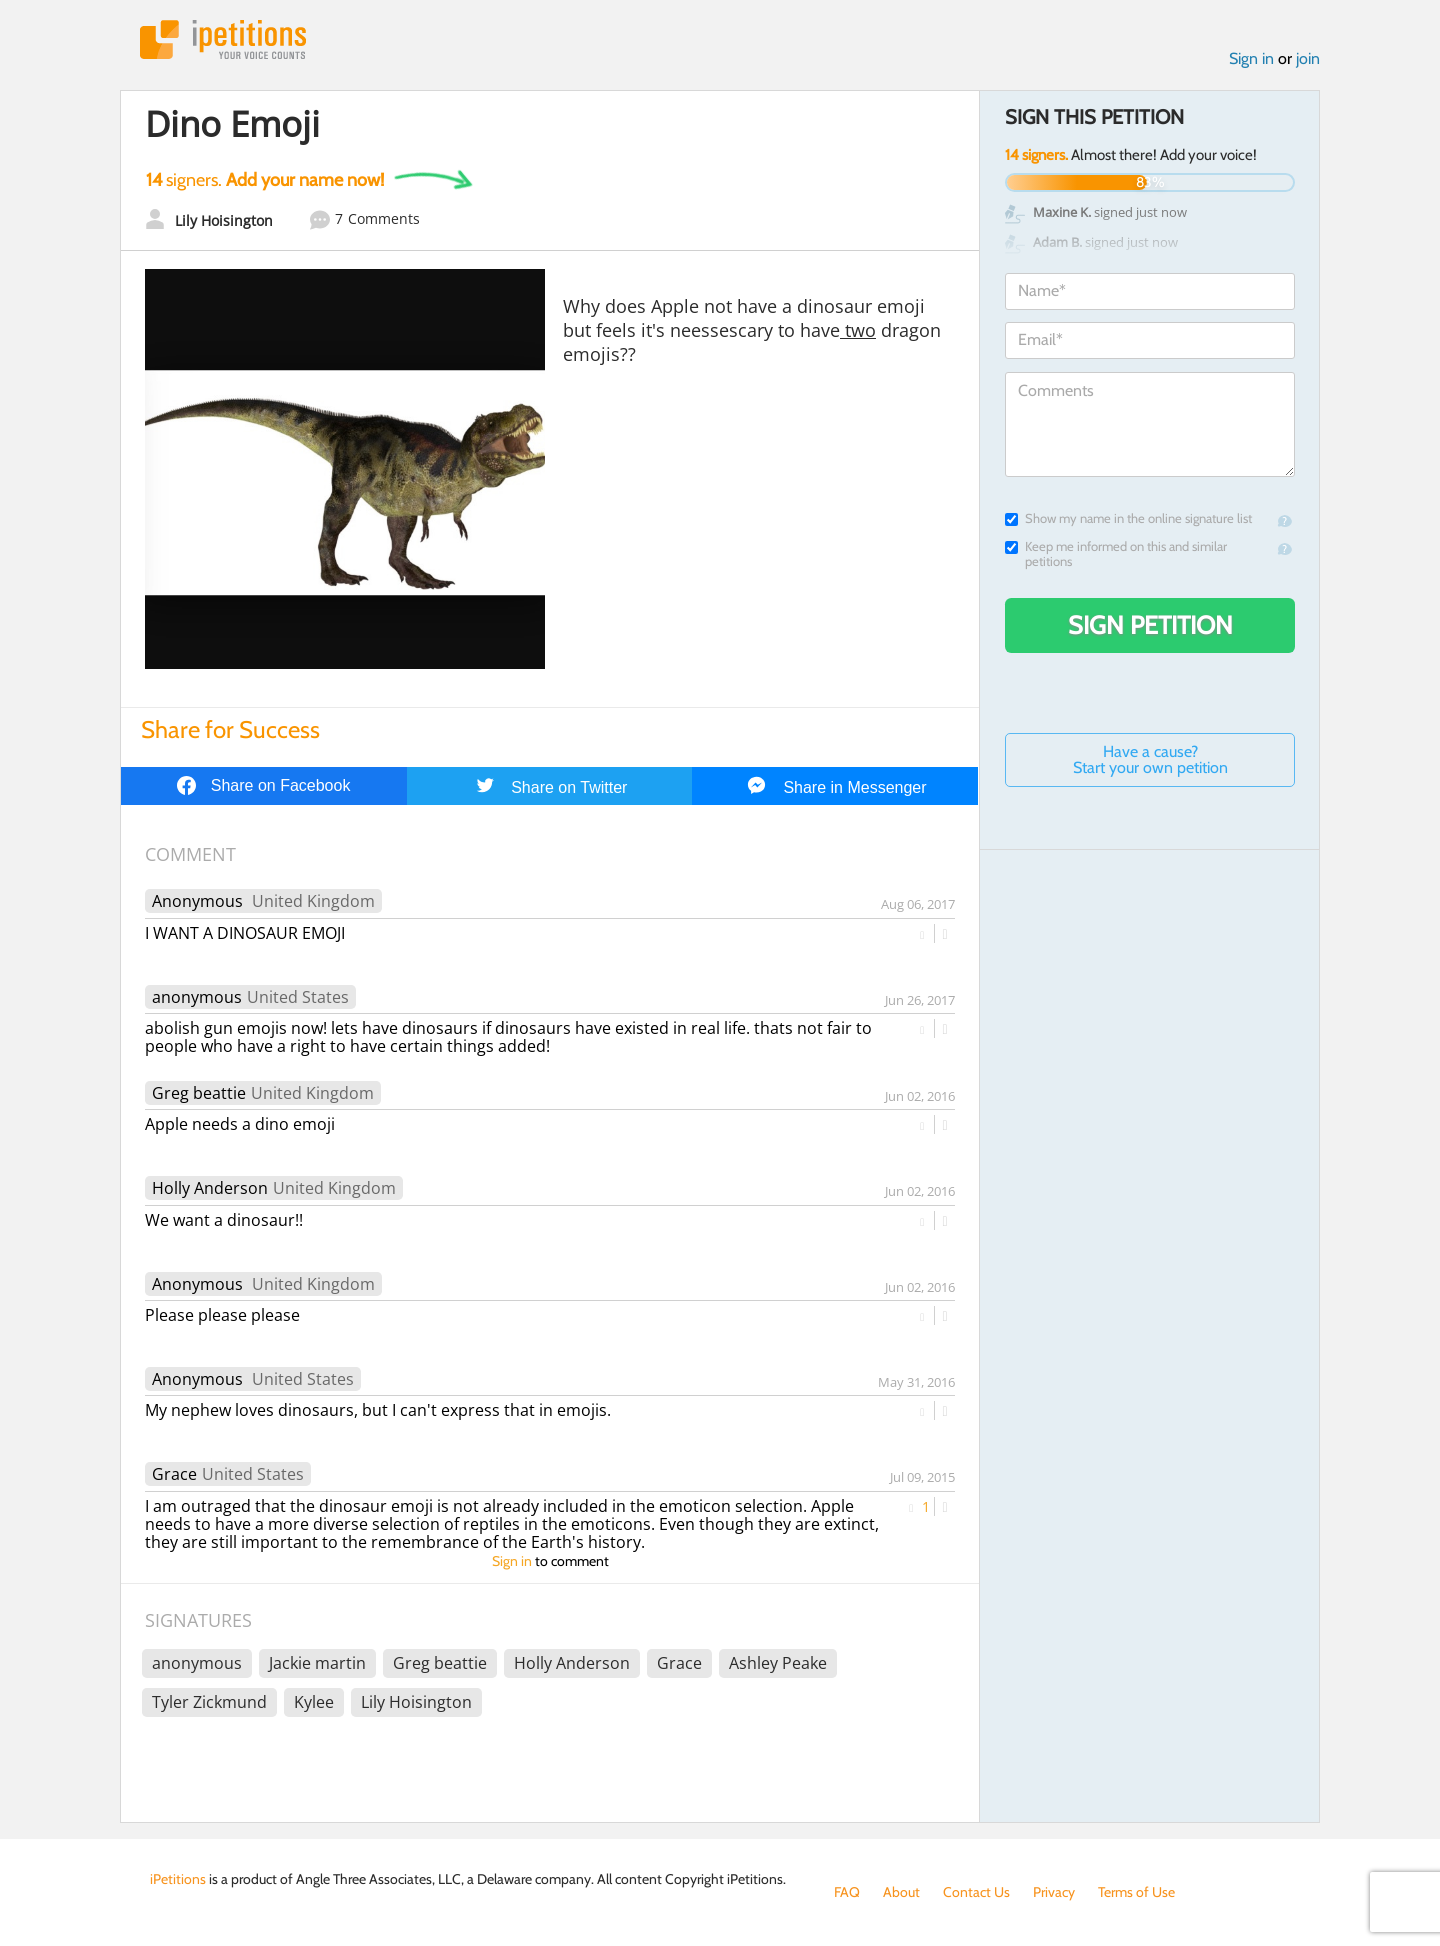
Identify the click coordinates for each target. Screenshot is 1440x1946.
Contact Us (976, 1892)
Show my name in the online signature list (1128, 518)
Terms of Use (1136, 1892)
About (901, 1892)
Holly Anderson (210, 1188)
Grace (174, 1474)
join (1308, 58)
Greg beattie (199, 1093)
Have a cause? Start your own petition (1150, 759)
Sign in (1251, 58)
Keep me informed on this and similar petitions (1116, 554)
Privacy (1054, 1892)
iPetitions (223, 39)
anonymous (197, 997)
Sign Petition (1150, 625)
